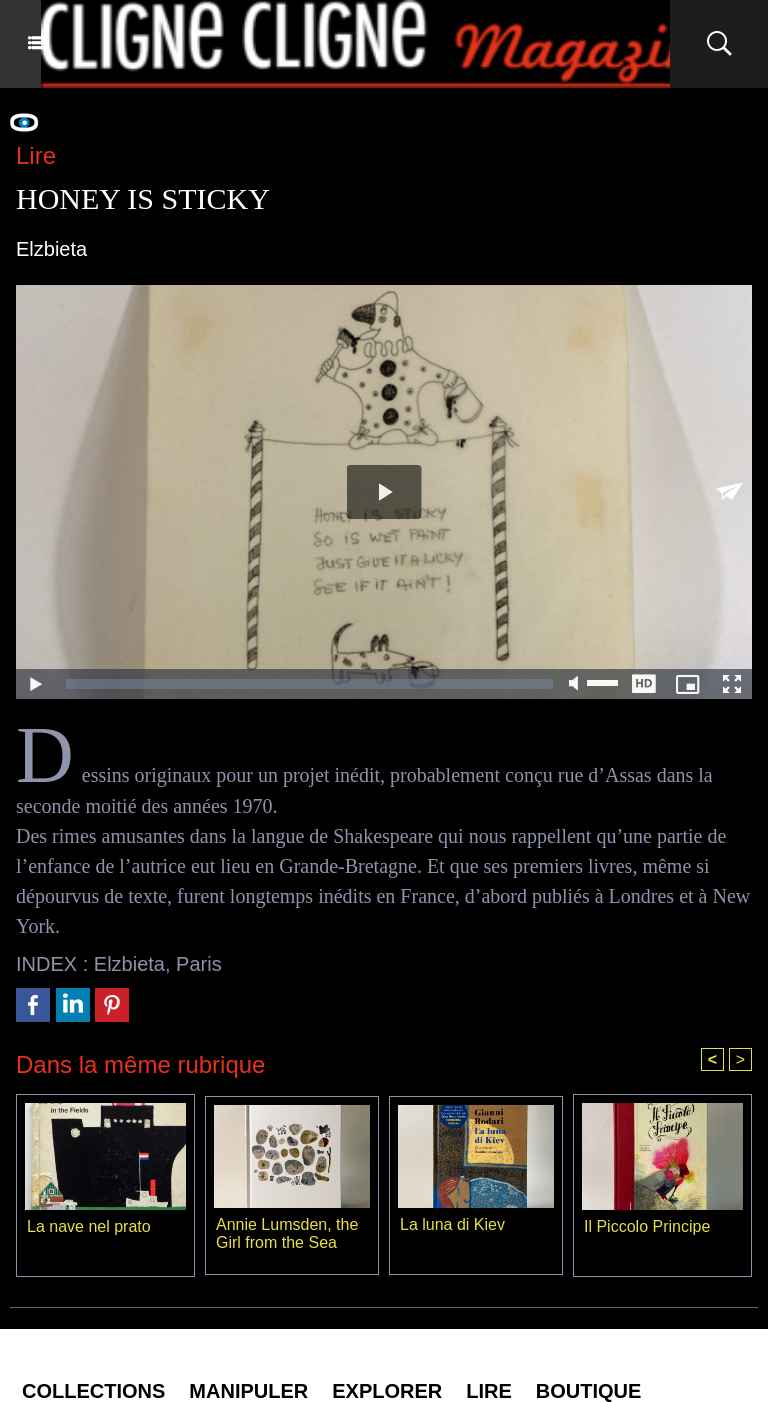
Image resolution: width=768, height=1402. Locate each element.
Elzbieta (129, 964)
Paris (199, 964)
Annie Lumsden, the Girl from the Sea (287, 1233)
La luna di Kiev (452, 1224)
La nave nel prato (89, 1226)
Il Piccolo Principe (647, 1226)
